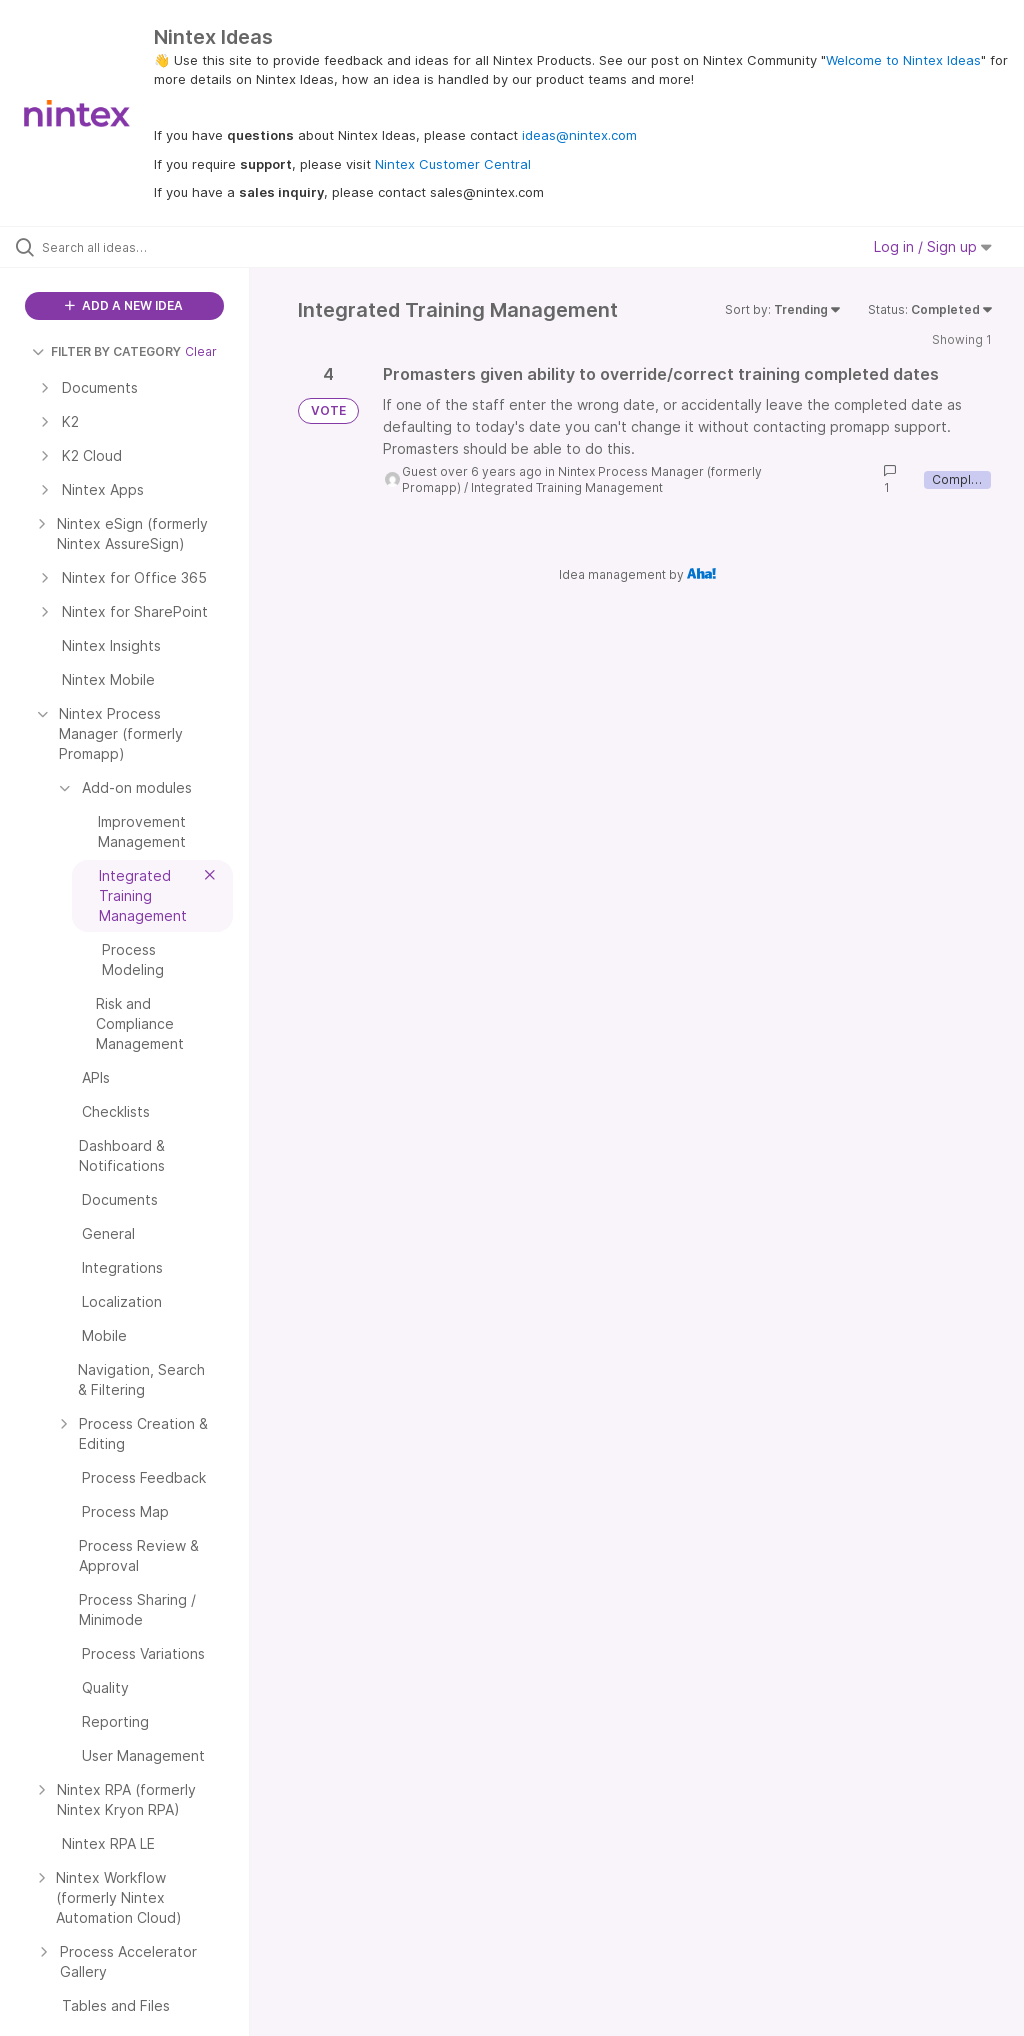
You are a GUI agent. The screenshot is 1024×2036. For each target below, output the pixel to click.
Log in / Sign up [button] (933, 246)
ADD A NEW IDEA (124, 305)
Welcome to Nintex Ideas (903, 60)
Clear (201, 351)
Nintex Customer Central (453, 164)
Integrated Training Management (567, 487)
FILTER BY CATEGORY (106, 351)
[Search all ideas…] (135, 247)
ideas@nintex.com (579, 135)
